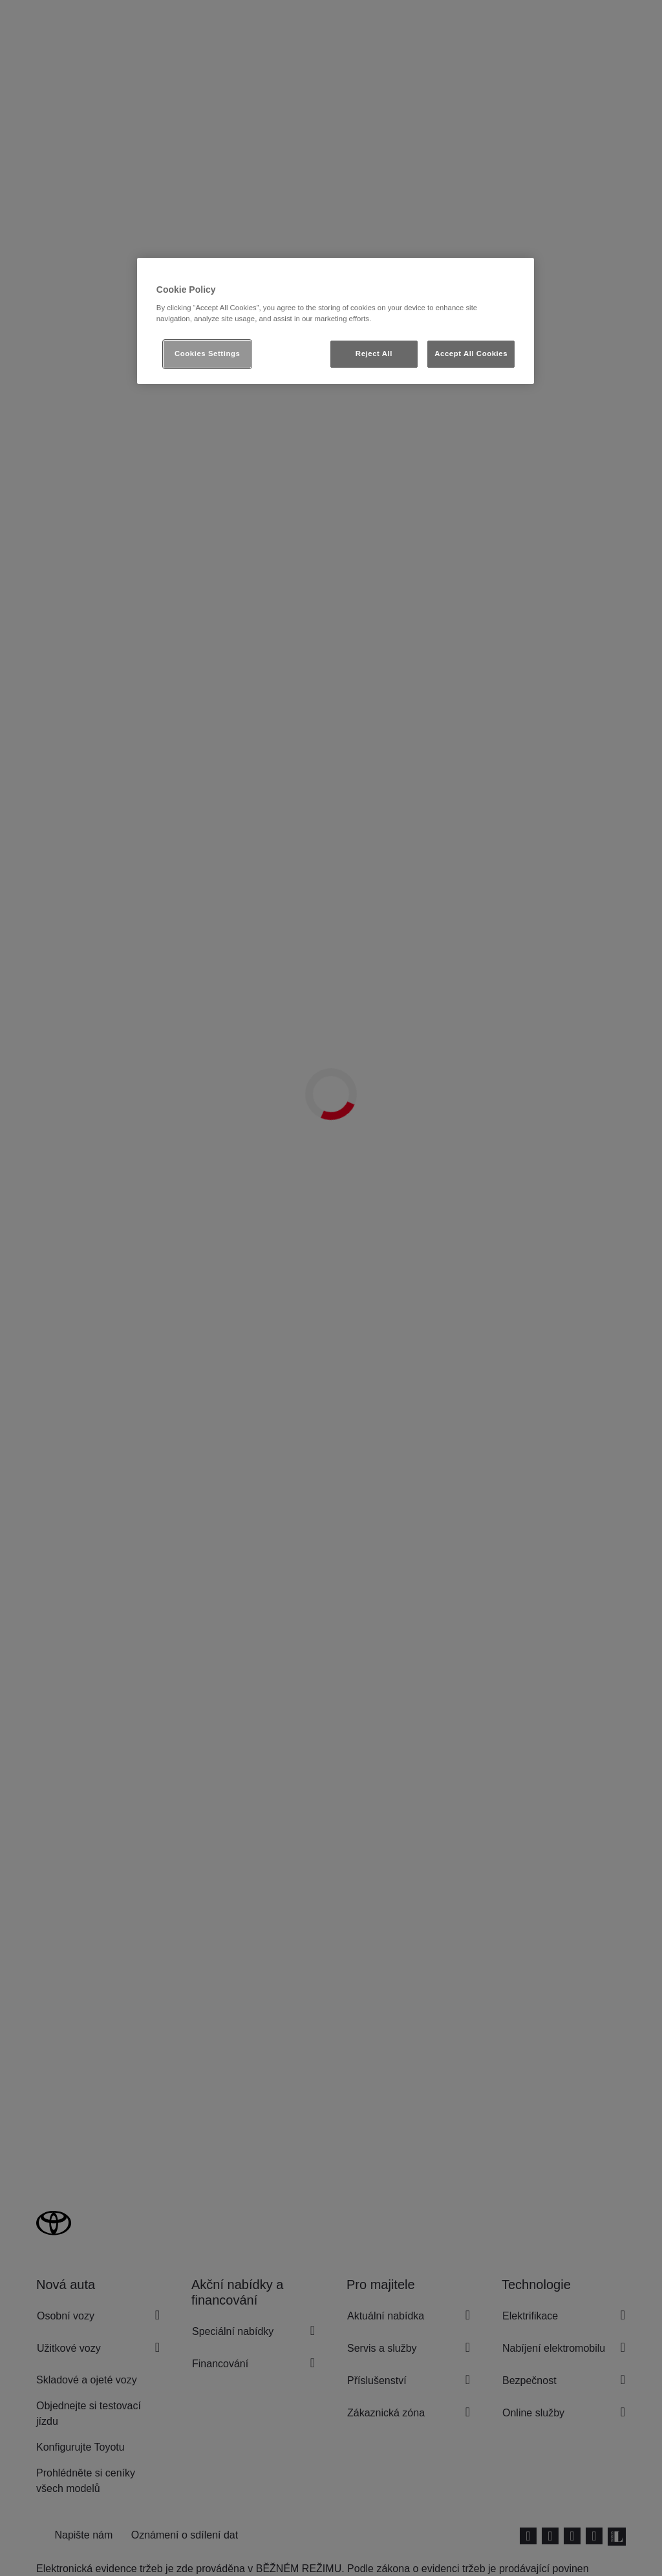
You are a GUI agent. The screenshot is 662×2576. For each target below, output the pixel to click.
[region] (335, 321)
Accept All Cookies (470, 353)
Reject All (374, 353)
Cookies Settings (207, 353)
